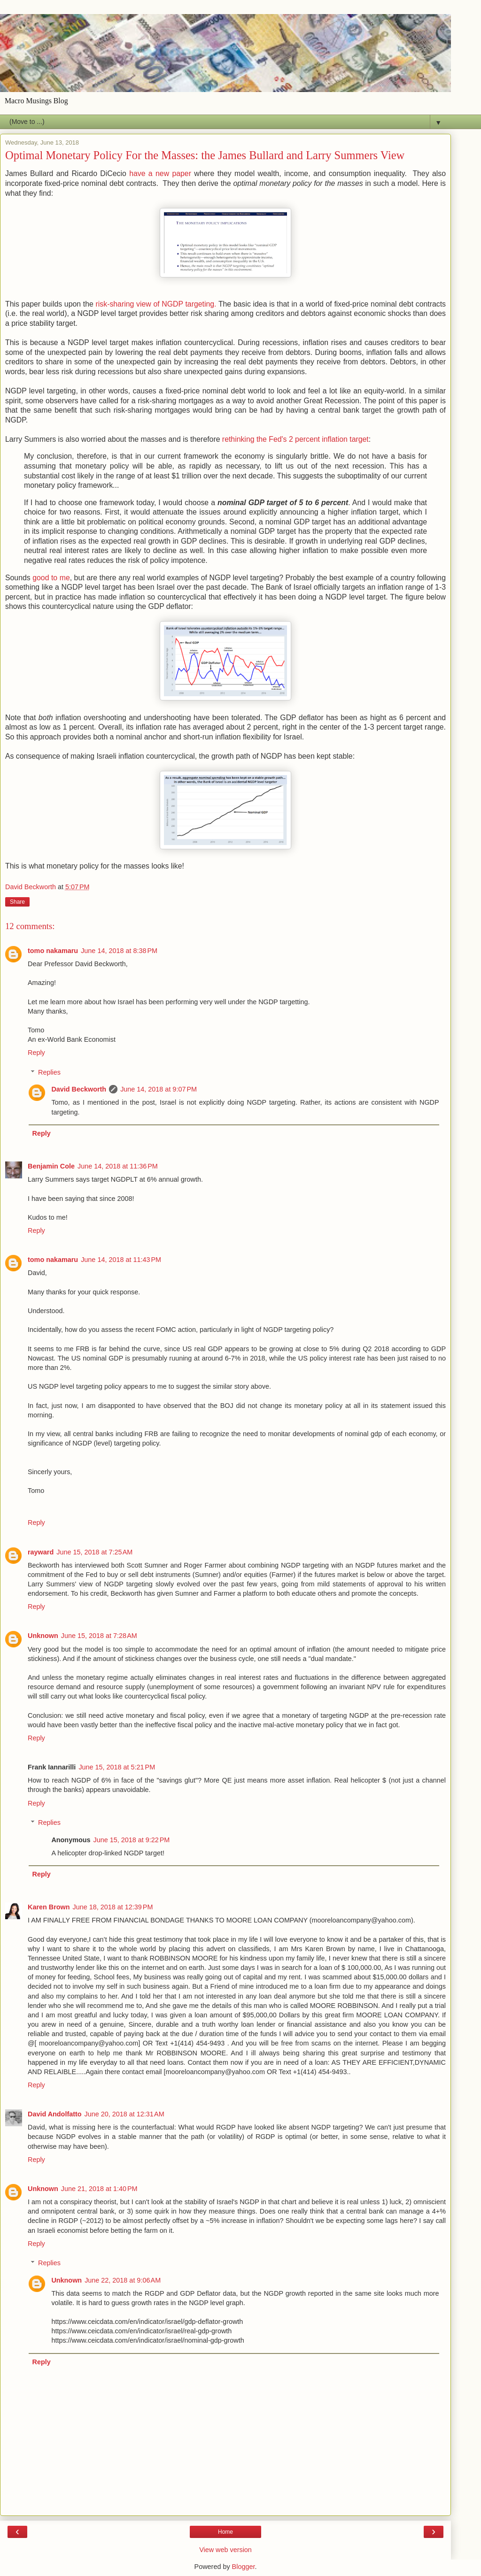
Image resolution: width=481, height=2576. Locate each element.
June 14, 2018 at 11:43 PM (121, 1259)
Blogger (243, 2566)
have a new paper (160, 173)
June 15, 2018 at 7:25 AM (94, 1552)
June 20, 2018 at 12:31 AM (124, 2114)
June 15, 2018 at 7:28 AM (99, 1635)
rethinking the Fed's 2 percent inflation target (295, 439)
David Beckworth (78, 1089)
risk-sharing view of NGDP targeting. (156, 304)
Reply (36, 1052)
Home (225, 2532)
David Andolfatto (55, 2114)
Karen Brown (49, 1907)
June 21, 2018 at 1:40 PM (99, 2188)
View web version (225, 2549)
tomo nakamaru (53, 950)
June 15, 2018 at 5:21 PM (116, 1767)
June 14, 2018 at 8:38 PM (119, 950)
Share (17, 902)
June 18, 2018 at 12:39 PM (113, 1907)
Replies (49, 1072)
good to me (51, 578)
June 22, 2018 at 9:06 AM (123, 2280)
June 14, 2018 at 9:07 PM (158, 1089)
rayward (41, 1552)
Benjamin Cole (51, 1166)
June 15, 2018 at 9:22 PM (131, 1840)
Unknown (43, 1635)
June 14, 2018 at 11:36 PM (118, 1166)
